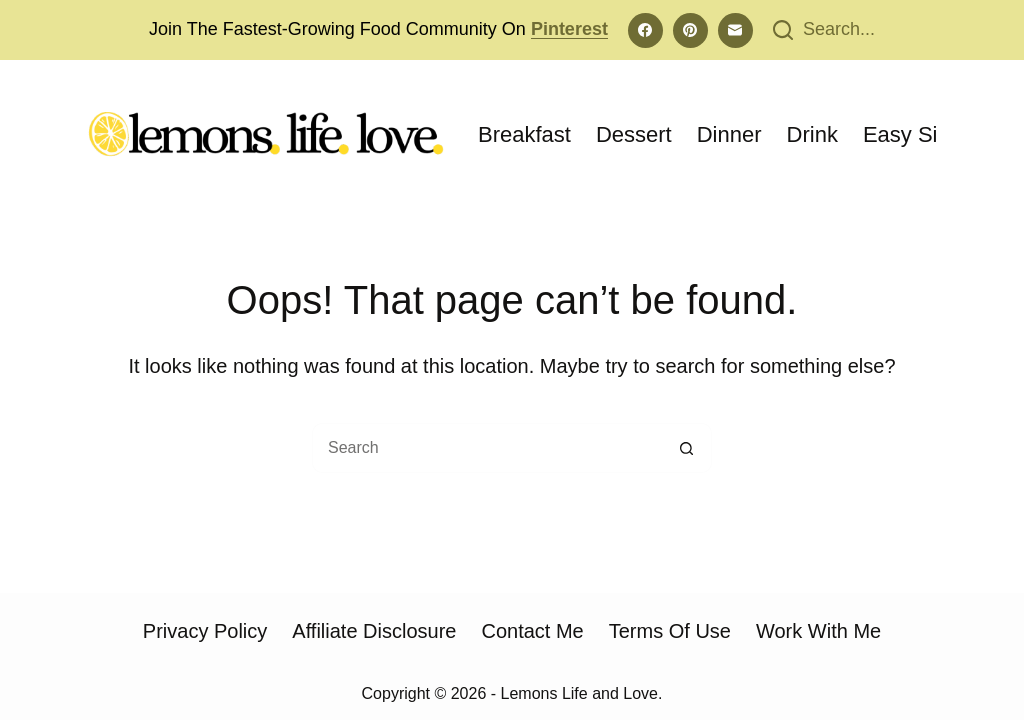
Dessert (634, 134)
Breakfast (524, 134)
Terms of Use (670, 631)
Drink (812, 134)
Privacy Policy (205, 631)
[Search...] (824, 30)
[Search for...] (487, 448)
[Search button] (687, 448)
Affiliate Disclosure (374, 631)
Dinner (729, 134)
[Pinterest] (690, 30)
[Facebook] (645, 30)
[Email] (735, 30)
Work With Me (818, 631)
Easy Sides (918, 134)
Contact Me (532, 631)
